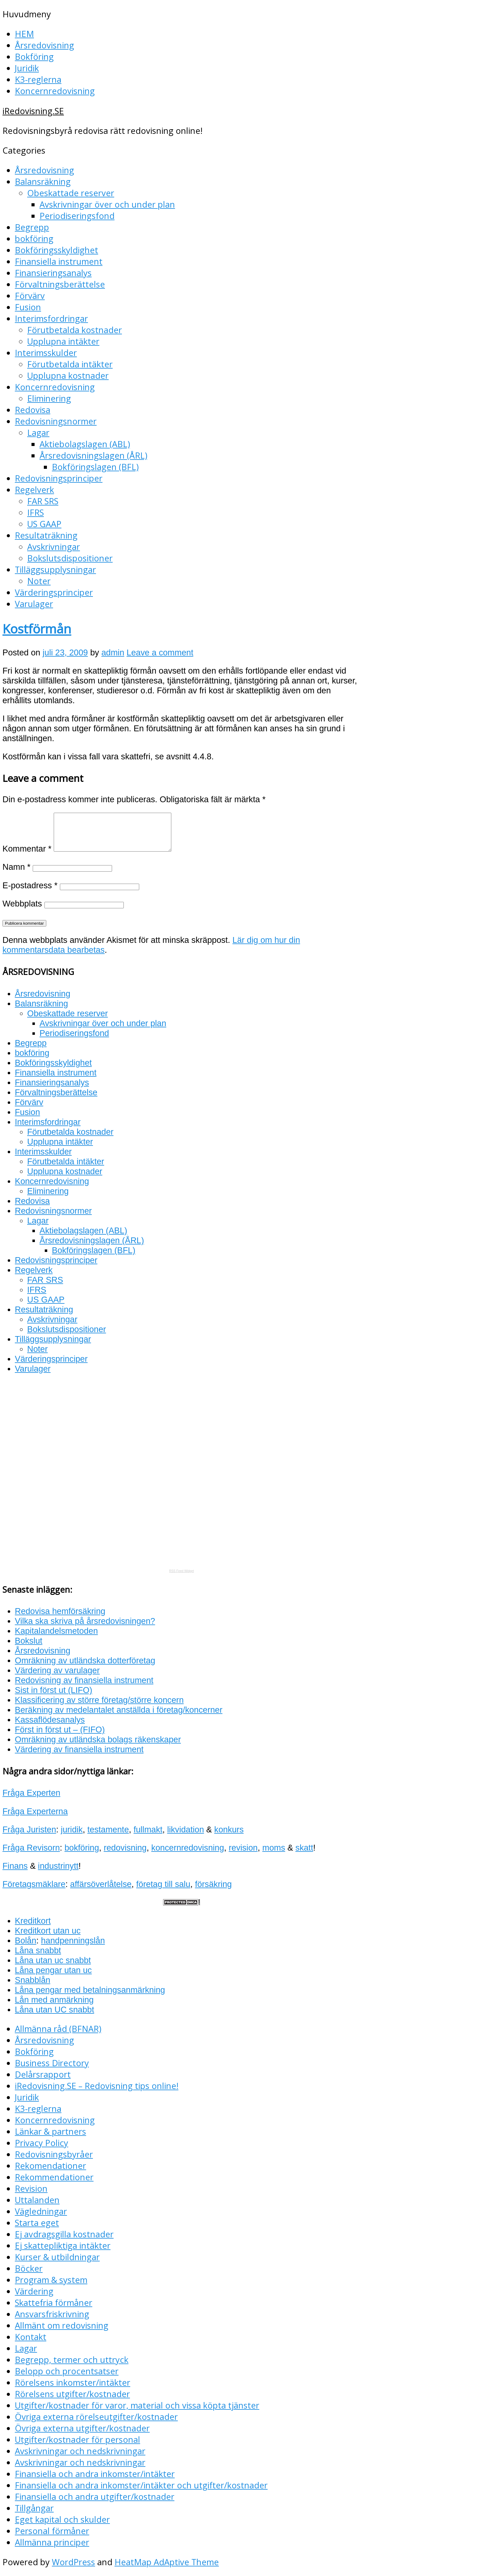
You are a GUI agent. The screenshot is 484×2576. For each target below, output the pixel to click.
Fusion (28, 307)
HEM (24, 33)
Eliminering (49, 398)
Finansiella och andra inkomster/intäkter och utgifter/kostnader (141, 2485)
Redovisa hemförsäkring (60, 1611)
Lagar (38, 432)
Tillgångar (34, 2508)
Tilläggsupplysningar (55, 569)
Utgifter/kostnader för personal (77, 2439)
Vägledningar (41, 2211)
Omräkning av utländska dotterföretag (85, 1660)
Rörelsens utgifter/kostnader (72, 2394)
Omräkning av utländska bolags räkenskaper (98, 1739)
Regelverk (34, 489)
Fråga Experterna (35, 1811)
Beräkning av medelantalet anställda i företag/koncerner (119, 1710)
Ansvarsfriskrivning (52, 2314)
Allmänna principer (52, 2542)
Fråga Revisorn (31, 1847)
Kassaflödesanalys (50, 1719)
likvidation (185, 1829)
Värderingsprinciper (54, 592)
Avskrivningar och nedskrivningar (80, 2451)
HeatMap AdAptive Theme (167, 2562)
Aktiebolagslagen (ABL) (85, 444)
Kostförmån (36, 628)
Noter (39, 581)
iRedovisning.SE (33, 111)
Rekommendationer (54, 2177)
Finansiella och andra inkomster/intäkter (95, 2473)
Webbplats (22, 903)
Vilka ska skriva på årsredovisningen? (85, 1621)
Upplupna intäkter (63, 341)
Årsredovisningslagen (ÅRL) (93, 455)
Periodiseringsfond (77, 215)
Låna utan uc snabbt (53, 1960)
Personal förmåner (52, 2531)
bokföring (34, 238)
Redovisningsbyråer (54, 2154)
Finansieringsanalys (53, 273)
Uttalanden (37, 2200)
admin (112, 652)
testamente (108, 1829)
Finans (15, 1866)
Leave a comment (160, 652)
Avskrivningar (53, 546)
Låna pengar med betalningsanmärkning (90, 1990)
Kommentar (27, 848)
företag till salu (163, 1884)
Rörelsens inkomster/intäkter (72, 2382)
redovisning (125, 1847)
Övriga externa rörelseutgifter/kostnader (96, 2416)
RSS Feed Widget (181, 1571)
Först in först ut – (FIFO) (60, 1729)
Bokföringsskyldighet (56, 250)
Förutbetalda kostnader (74, 330)
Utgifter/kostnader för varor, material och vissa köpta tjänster (137, 2405)
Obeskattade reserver (70, 193)
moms (273, 1847)
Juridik (27, 68)
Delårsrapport (43, 2074)
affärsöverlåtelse (100, 1884)
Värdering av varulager (57, 1670)
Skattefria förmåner (53, 2302)
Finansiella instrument (58, 261)
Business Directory (52, 2063)
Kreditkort (33, 1921)
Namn (16, 867)
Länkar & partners (50, 2131)
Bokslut (28, 1640)
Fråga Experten (31, 1793)
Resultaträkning (46, 535)
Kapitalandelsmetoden (56, 1631)
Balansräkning (43, 181)
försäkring (213, 1884)
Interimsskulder (46, 352)
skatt (304, 1847)
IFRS (35, 512)
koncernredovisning (187, 1847)
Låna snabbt (38, 1950)
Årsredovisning (44, 45)
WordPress (73, 2562)
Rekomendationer (50, 2165)
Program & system (51, 2279)
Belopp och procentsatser (67, 2371)
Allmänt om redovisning (61, 2325)
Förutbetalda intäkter (70, 364)
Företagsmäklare (33, 1884)
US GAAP (44, 524)
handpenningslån (73, 1940)
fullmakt (148, 1829)
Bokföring (34, 56)
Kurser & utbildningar (57, 2257)
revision (243, 1847)
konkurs (229, 1829)
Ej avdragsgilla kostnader (64, 2234)
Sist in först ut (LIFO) (53, 1690)
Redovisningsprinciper (58, 478)
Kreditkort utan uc (48, 1930)
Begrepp (32, 227)
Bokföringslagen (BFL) (95, 467)
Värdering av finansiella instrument (79, 1749)
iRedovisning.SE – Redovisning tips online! (96, 2085)
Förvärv (30, 295)
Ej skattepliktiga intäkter (63, 2245)
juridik (72, 1829)
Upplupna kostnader (68, 375)
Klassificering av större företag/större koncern (99, 1700)
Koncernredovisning (55, 91)
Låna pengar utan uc (53, 1970)
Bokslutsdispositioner (70, 558)
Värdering (34, 2291)
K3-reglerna (38, 79)
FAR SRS (42, 501)
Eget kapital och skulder (62, 2519)
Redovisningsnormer (56, 421)
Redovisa (32, 409)
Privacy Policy (41, 2143)
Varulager (34, 603)
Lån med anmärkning (54, 1999)
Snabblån (32, 1980)
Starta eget (37, 2222)
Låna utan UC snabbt (54, 2009)
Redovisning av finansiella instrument (84, 1680)
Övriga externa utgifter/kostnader (82, 2428)
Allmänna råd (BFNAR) (58, 2028)
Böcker (29, 2268)
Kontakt (30, 2337)
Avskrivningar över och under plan (107, 204)
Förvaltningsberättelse (60, 284)
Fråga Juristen (29, 1829)
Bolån (25, 1940)
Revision (31, 2188)
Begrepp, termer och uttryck (71, 2359)
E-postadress (29, 885)
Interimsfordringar (51, 318)
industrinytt (58, 1866)
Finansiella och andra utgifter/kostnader (94, 2496)
